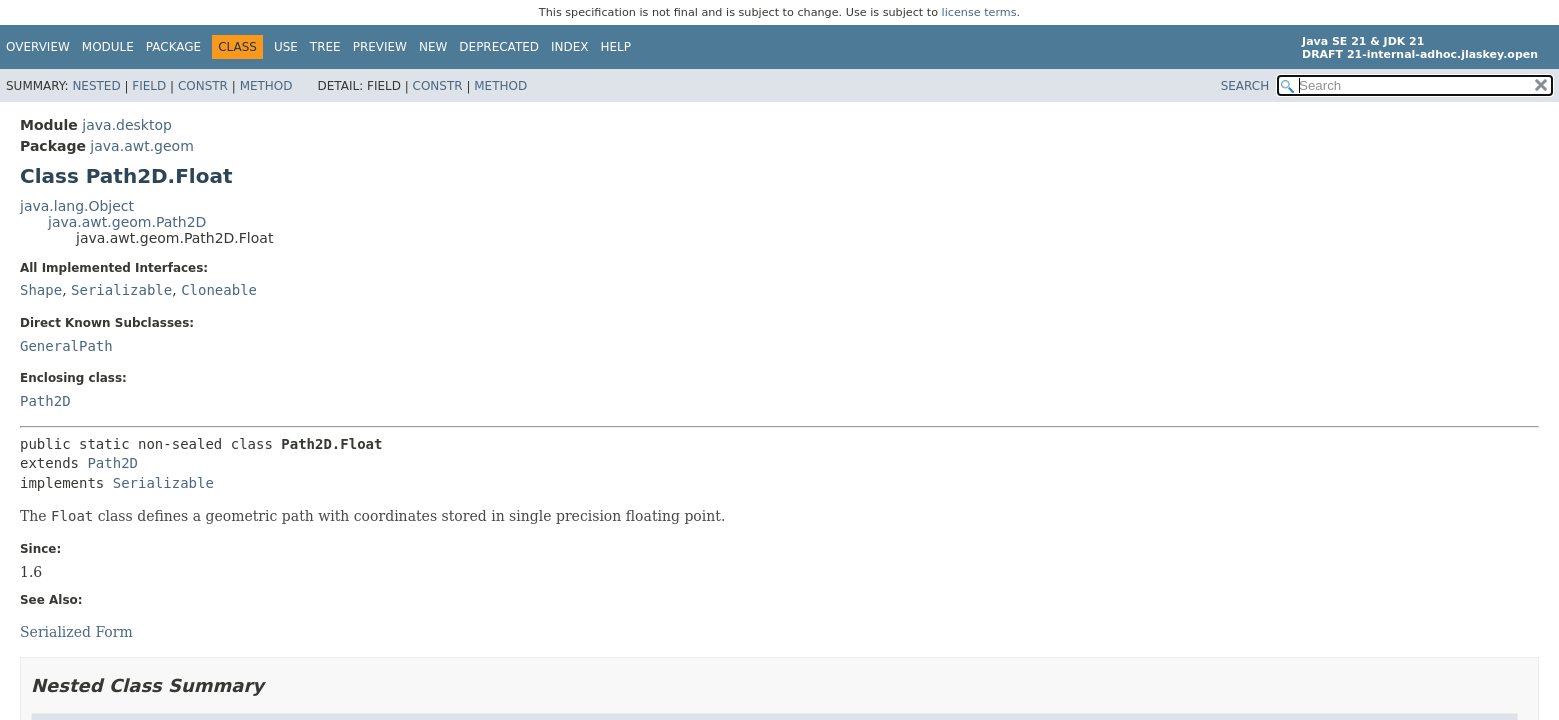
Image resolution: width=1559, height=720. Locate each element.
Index (570, 47)
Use (286, 47)
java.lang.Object (77, 206)
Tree (325, 47)
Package (173, 47)
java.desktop (127, 125)
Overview (38, 47)
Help (616, 47)
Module (108, 47)
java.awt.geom (141, 146)
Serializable (121, 290)
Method (266, 86)
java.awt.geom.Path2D (127, 222)
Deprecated (499, 47)
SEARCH (1245, 86)
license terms (979, 12)
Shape (41, 290)
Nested (96, 86)
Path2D (45, 401)
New (433, 47)
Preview (380, 47)
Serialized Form (76, 632)
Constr (203, 86)
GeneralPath (66, 346)
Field (149, 86)
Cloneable (219, 290)
